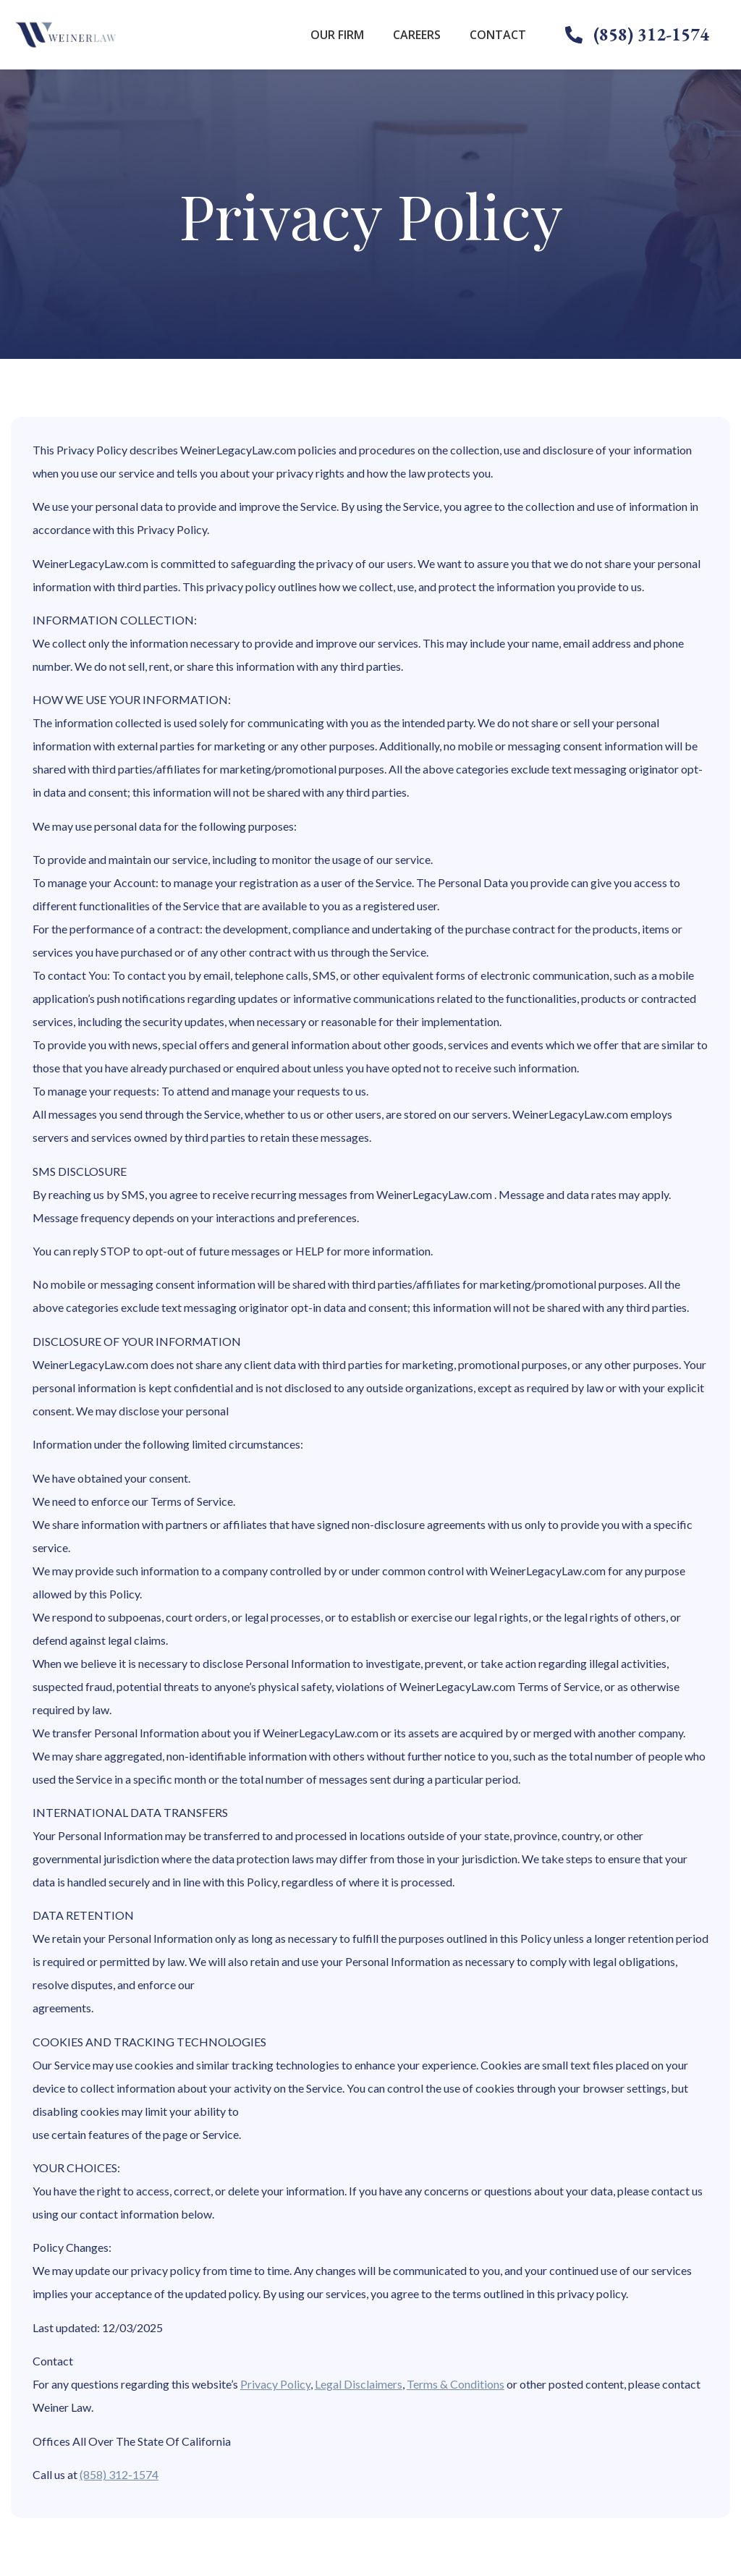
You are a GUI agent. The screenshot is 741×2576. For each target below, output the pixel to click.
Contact (498, 35)
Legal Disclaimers (358, 2384)
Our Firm (337, 35)
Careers (417, 35)
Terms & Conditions (455, 2384)
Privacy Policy (275, 2384)
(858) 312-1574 (119, 2474)
